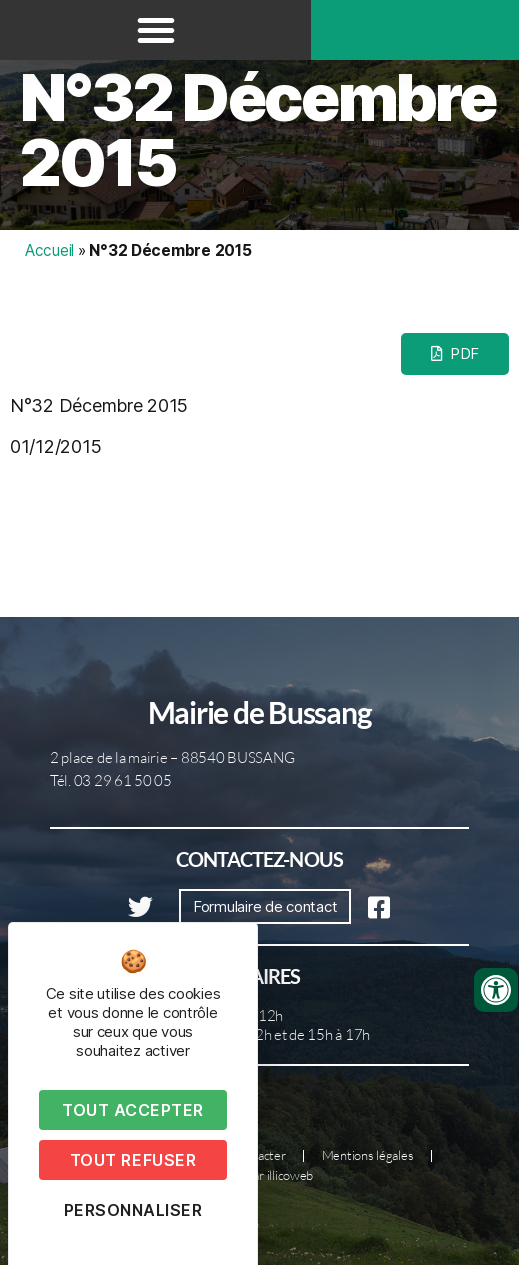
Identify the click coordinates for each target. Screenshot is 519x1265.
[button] (156, 30)
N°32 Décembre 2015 (257, 130)
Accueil (49, 250)
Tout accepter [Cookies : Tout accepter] (133, 1110)
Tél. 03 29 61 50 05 (111, 780)
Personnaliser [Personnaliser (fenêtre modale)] (133, 1210)
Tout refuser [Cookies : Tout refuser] (133, 1160)
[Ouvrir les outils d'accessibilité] (496, 990)
